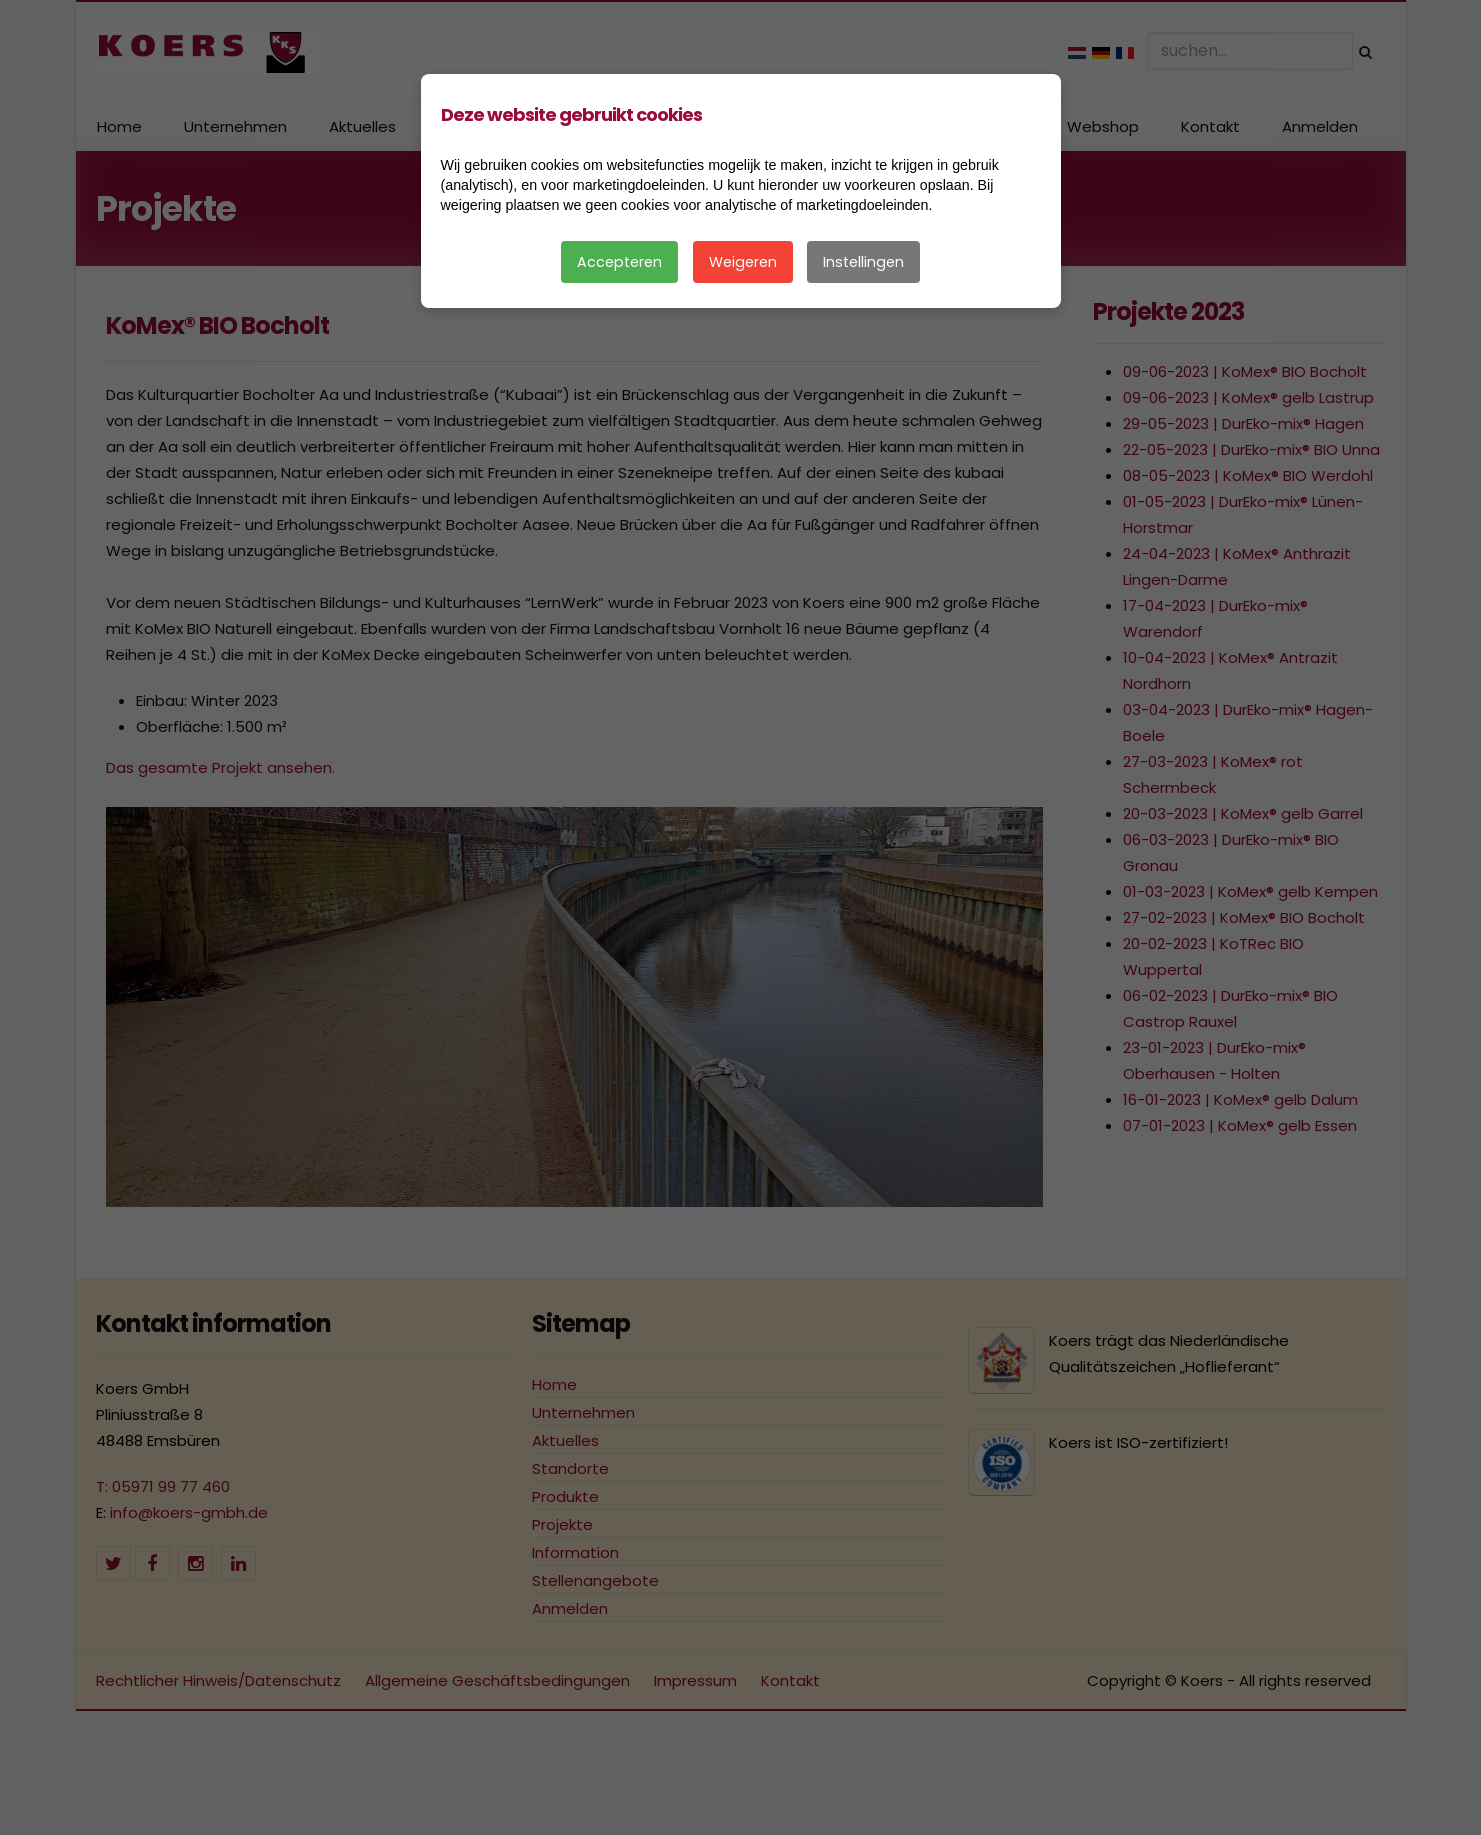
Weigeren (743, 262)
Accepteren (619, 262)
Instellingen (863, 262)
